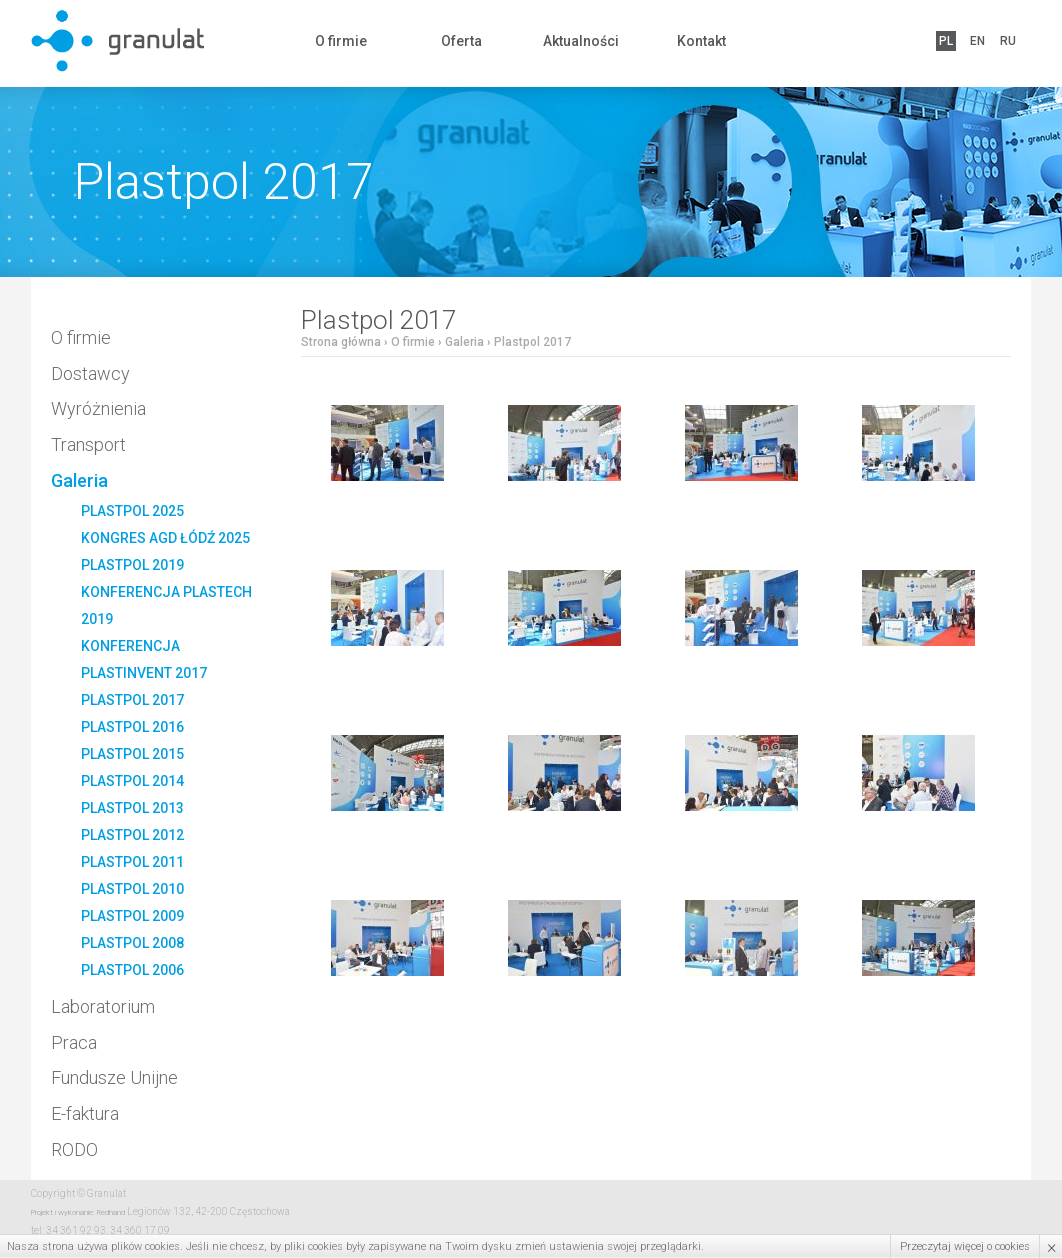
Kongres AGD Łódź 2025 (165, 538)
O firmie (341, 41)
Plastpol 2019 (132, 565)
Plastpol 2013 (132, 808)
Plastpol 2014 (132, 781)
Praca (74, 1042)
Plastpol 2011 (132, 862)
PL (946, 41)
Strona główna (341, 342)
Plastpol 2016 (132, 727)
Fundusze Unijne (114, 1077)
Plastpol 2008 (132, 943)
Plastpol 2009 (132, 916)
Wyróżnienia (98, 408)
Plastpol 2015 (132, 754)
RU (1008, 41)
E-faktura (85, 1113)
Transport (88, 444)
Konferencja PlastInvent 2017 (144, 659)
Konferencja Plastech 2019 (166, 605)
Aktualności (581, 41)
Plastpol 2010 (132, 889)
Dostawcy (90, 373)
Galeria (79, 480)
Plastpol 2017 (132, 700)
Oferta (461, 41)
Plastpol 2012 (132, 835)
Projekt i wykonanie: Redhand (78, 1212)
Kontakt (701, 41)
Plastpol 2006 (132, 970)
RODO (74, 1149)
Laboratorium (103, 1006)
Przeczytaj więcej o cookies (965, 1246)
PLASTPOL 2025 (132, 511)
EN (977, 41)
